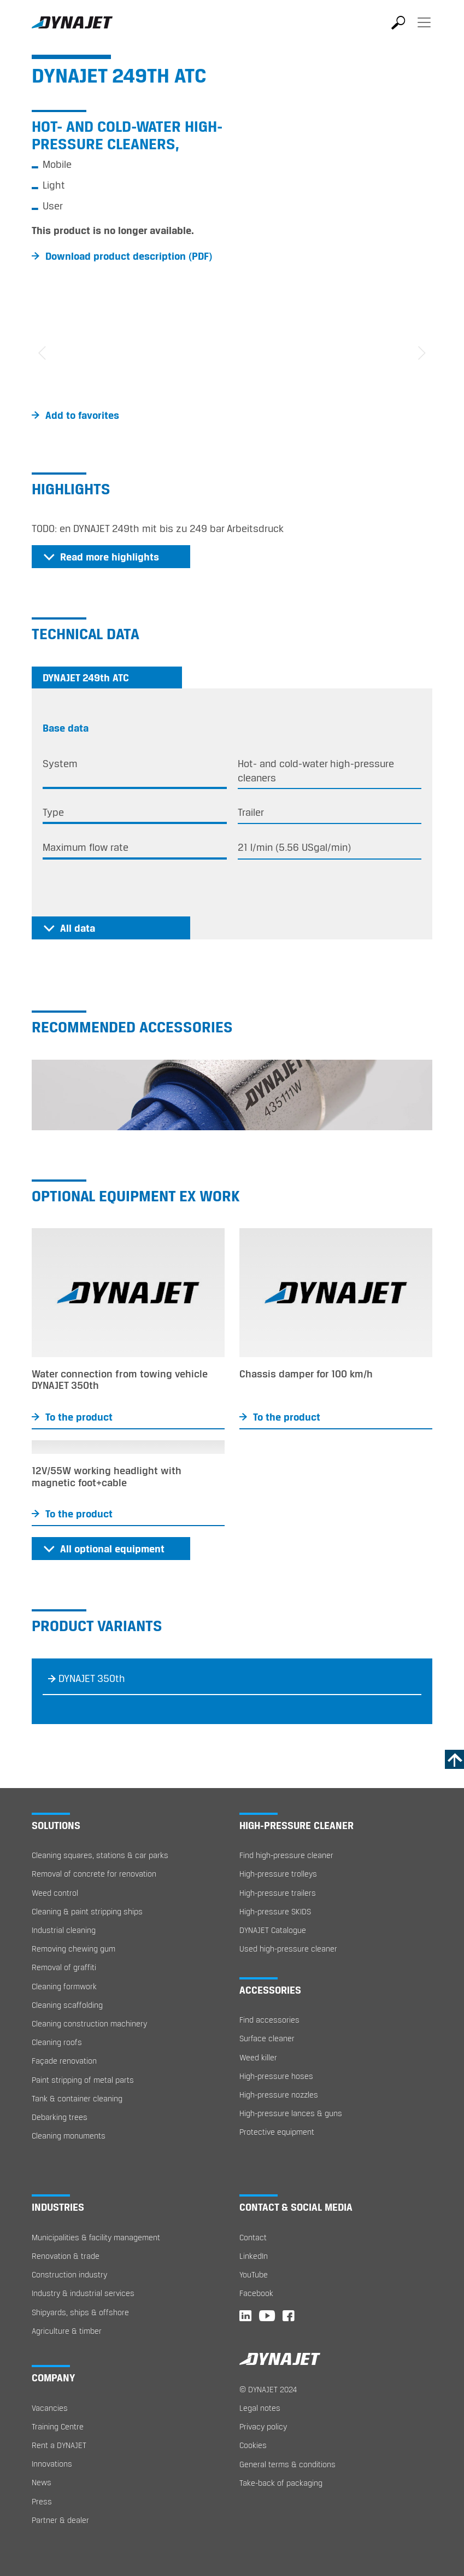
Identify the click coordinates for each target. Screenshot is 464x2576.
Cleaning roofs (57, 2042)
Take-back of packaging (280, 2482)
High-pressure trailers (277, 1892)
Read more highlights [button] (109, 557)
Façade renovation (64, 2060)
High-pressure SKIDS (275, 1911)
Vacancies (50, 2408)
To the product (79, 1417)
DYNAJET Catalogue (272, 1930)
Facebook (256, 2293)
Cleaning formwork (64, 1986)
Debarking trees (59, 2117)
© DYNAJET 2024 (268, 2389)
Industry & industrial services (83, 2293)
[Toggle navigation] (424, 30)
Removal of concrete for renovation (94, 1873)
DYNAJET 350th (91, 1678)
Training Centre (58, 2426)
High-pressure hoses (276, 2076)
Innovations (52, 2463)
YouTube (253, 2274)
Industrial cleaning (64, 1930)
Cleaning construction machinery (89, 2023)
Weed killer (258, 2057)
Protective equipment (276, 2131)
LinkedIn (253, 2255)
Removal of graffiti (64, 1967)
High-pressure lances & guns (290, 2113)
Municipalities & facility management (96, 2237)
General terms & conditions (287, 2464)
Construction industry (69, 2274)
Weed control (55, 1892)
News (41, 2482)
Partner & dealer (60, 2520)
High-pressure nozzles (278, 2094)
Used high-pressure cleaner (288, 1948)
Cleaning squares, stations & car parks (100, 1855)
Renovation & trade (65, 2255)
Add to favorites (82, 415)
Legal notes (259, 2408)
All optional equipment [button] (112, 1549)
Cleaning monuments (68, 2135)
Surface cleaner (267, 2038)
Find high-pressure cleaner (286, 1855)
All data (77, 928)
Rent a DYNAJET (59, 2445)
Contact (253, 2237)
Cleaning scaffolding (67, 2005)
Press (42, 2501)
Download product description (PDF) (128, 256)
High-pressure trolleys (278, 1873)
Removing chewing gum (73, 1948)
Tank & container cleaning (77, 2098)
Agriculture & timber (67, 2330)
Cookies (253, 2445)
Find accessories (269, 2019)
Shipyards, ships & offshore (80, 2312)
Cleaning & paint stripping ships (87, 1911)
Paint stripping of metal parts (83, 2079)
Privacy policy (263, 2426)
